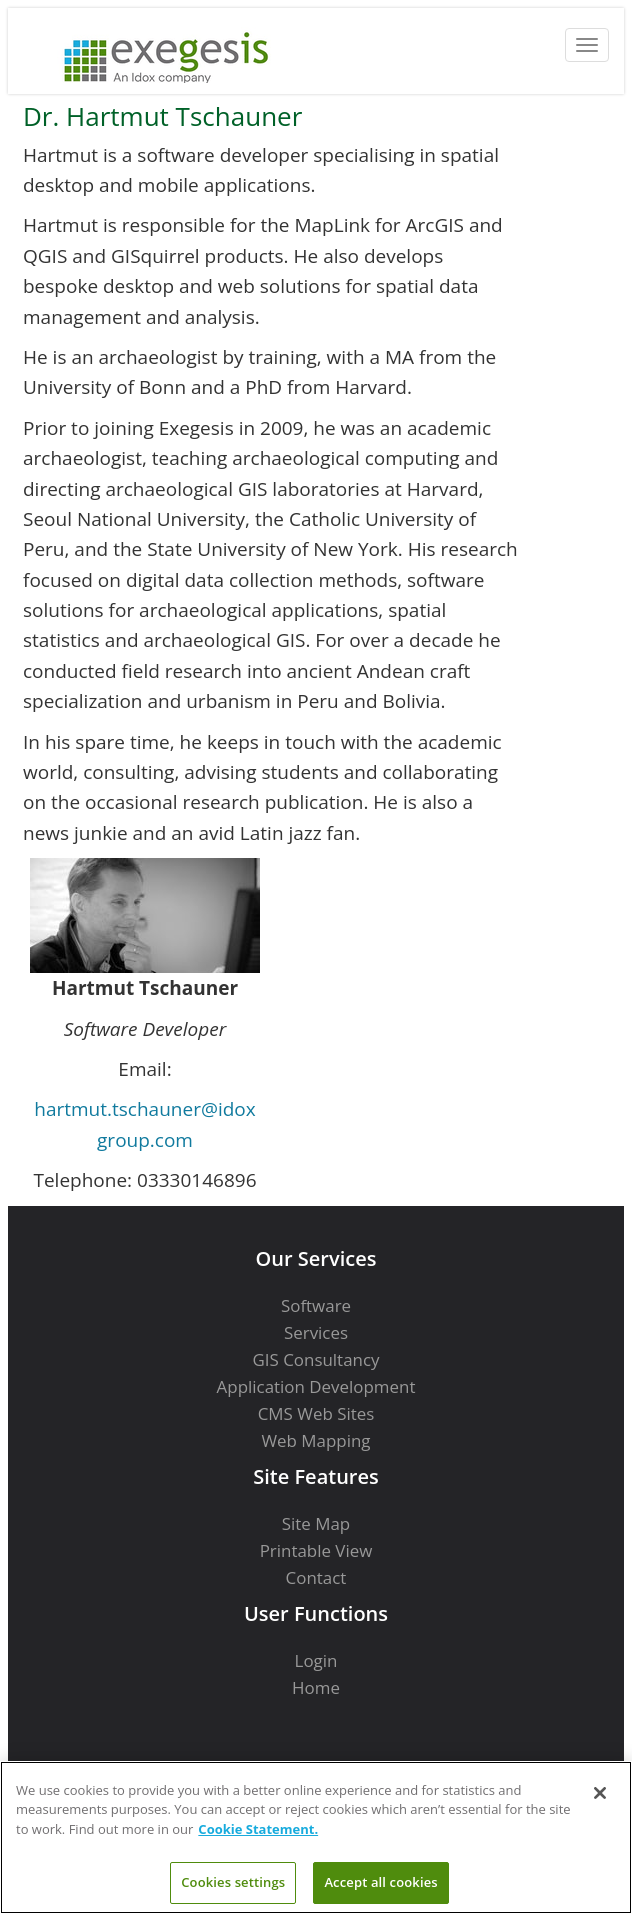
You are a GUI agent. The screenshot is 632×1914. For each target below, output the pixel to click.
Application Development (316, 1386)
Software (316, 1305)
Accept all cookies (380, 1882)
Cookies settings (233, 1882)
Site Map (316, 1523)
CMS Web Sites (316, 1413)
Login (316, 1660)
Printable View (316, 1550)
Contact (316, 1577)
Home (316, 1687)
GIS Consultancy (315, 1359)
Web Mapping (315, 1440)
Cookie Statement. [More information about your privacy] (258, 1829)
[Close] (600, 1793)
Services (316, 1332)
